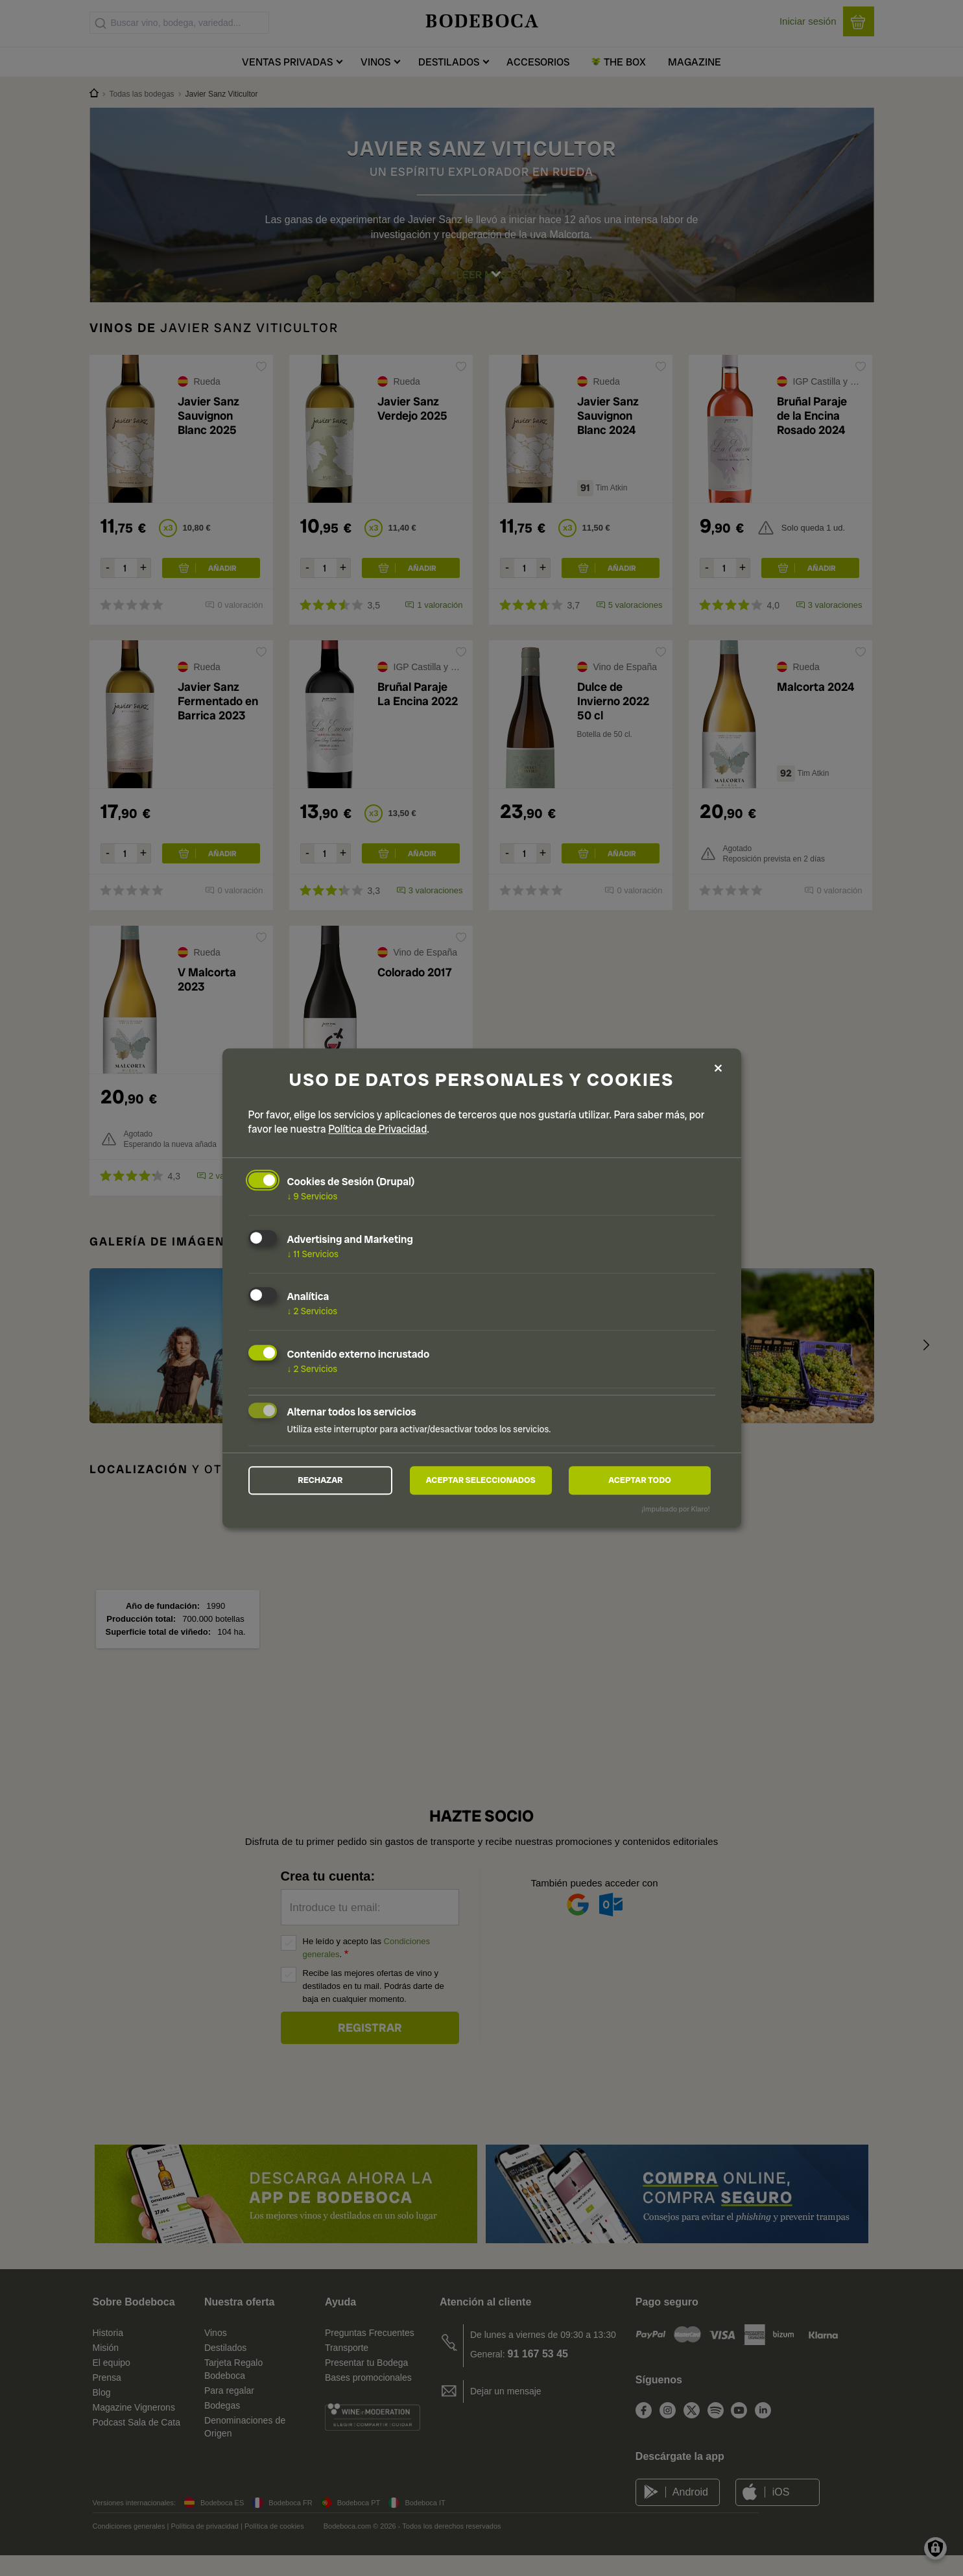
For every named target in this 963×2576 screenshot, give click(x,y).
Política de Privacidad (377, 1127)
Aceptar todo (639, 1480)
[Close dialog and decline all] (718, 1067)
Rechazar (320, 1480)
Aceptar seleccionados (480, 1480)
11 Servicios (313, 1252)
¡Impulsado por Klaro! (675, 1510)
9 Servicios (312, 1194)
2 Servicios (312, 1309)
